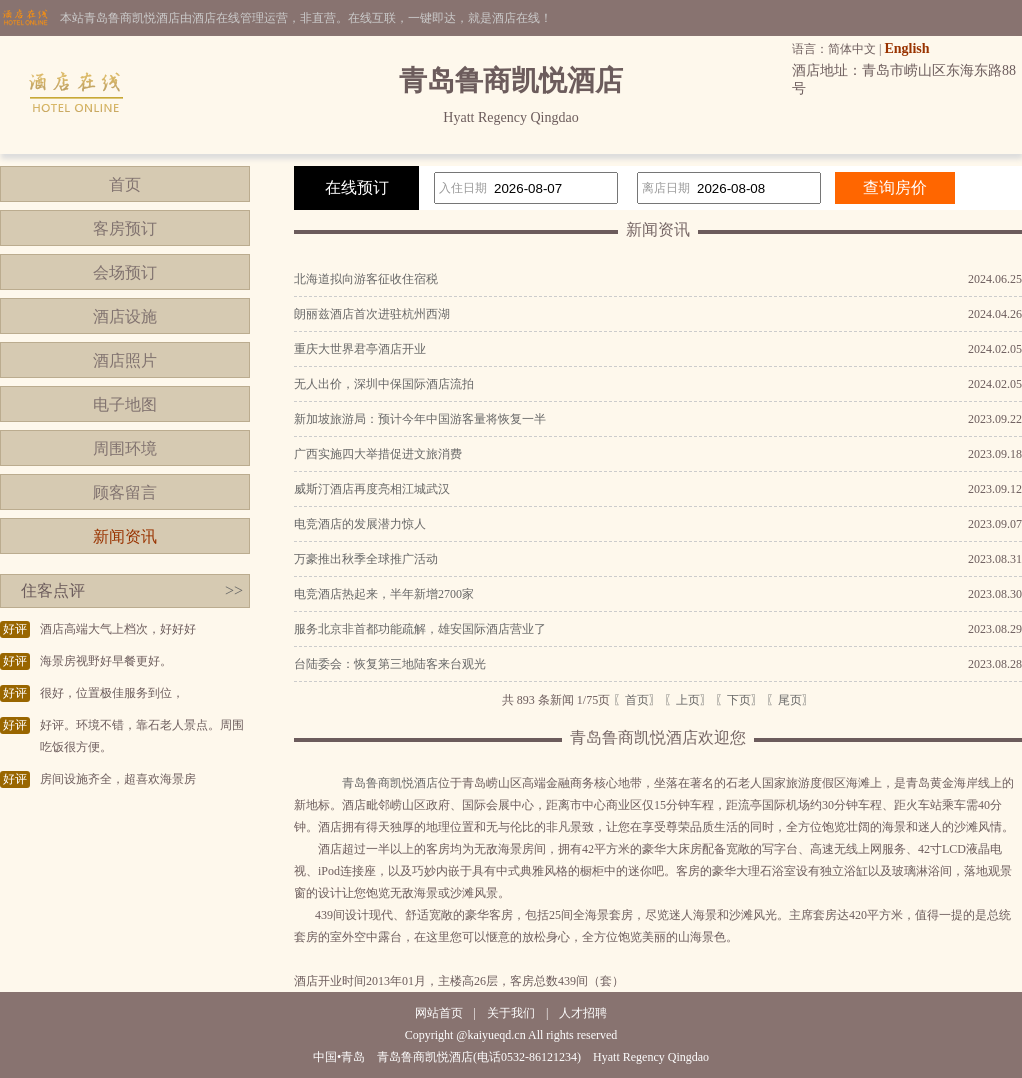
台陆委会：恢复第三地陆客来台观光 (390, 664)
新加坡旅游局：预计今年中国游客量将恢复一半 (420, 419)
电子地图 (125, 404)
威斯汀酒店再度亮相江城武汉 (372, 489)
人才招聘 (583, 1013)
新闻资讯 (125, 536)
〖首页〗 (637, 700)
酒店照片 (125, 360)
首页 (125, 184)
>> (234, 590)
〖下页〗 (739, 700)
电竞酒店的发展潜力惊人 (360, 524)
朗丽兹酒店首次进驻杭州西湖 (372, 314)
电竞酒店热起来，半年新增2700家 (384, 594)
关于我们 (511, 1013)
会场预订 (125, 272)
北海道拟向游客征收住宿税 (366, 279)
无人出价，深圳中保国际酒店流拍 (384, 384)
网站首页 (439, 1013)
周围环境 (125, 448)
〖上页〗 (688, 700)
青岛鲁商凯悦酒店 (390, 783)
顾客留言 (125, 492)
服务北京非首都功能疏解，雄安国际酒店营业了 (420, 629)
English (906, 48)
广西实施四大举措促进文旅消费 (378, 454)
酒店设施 (125, 316)
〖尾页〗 (790, 700)
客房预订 (125, 228)
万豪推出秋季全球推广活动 (366, 559)
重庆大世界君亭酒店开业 (360, 349)
